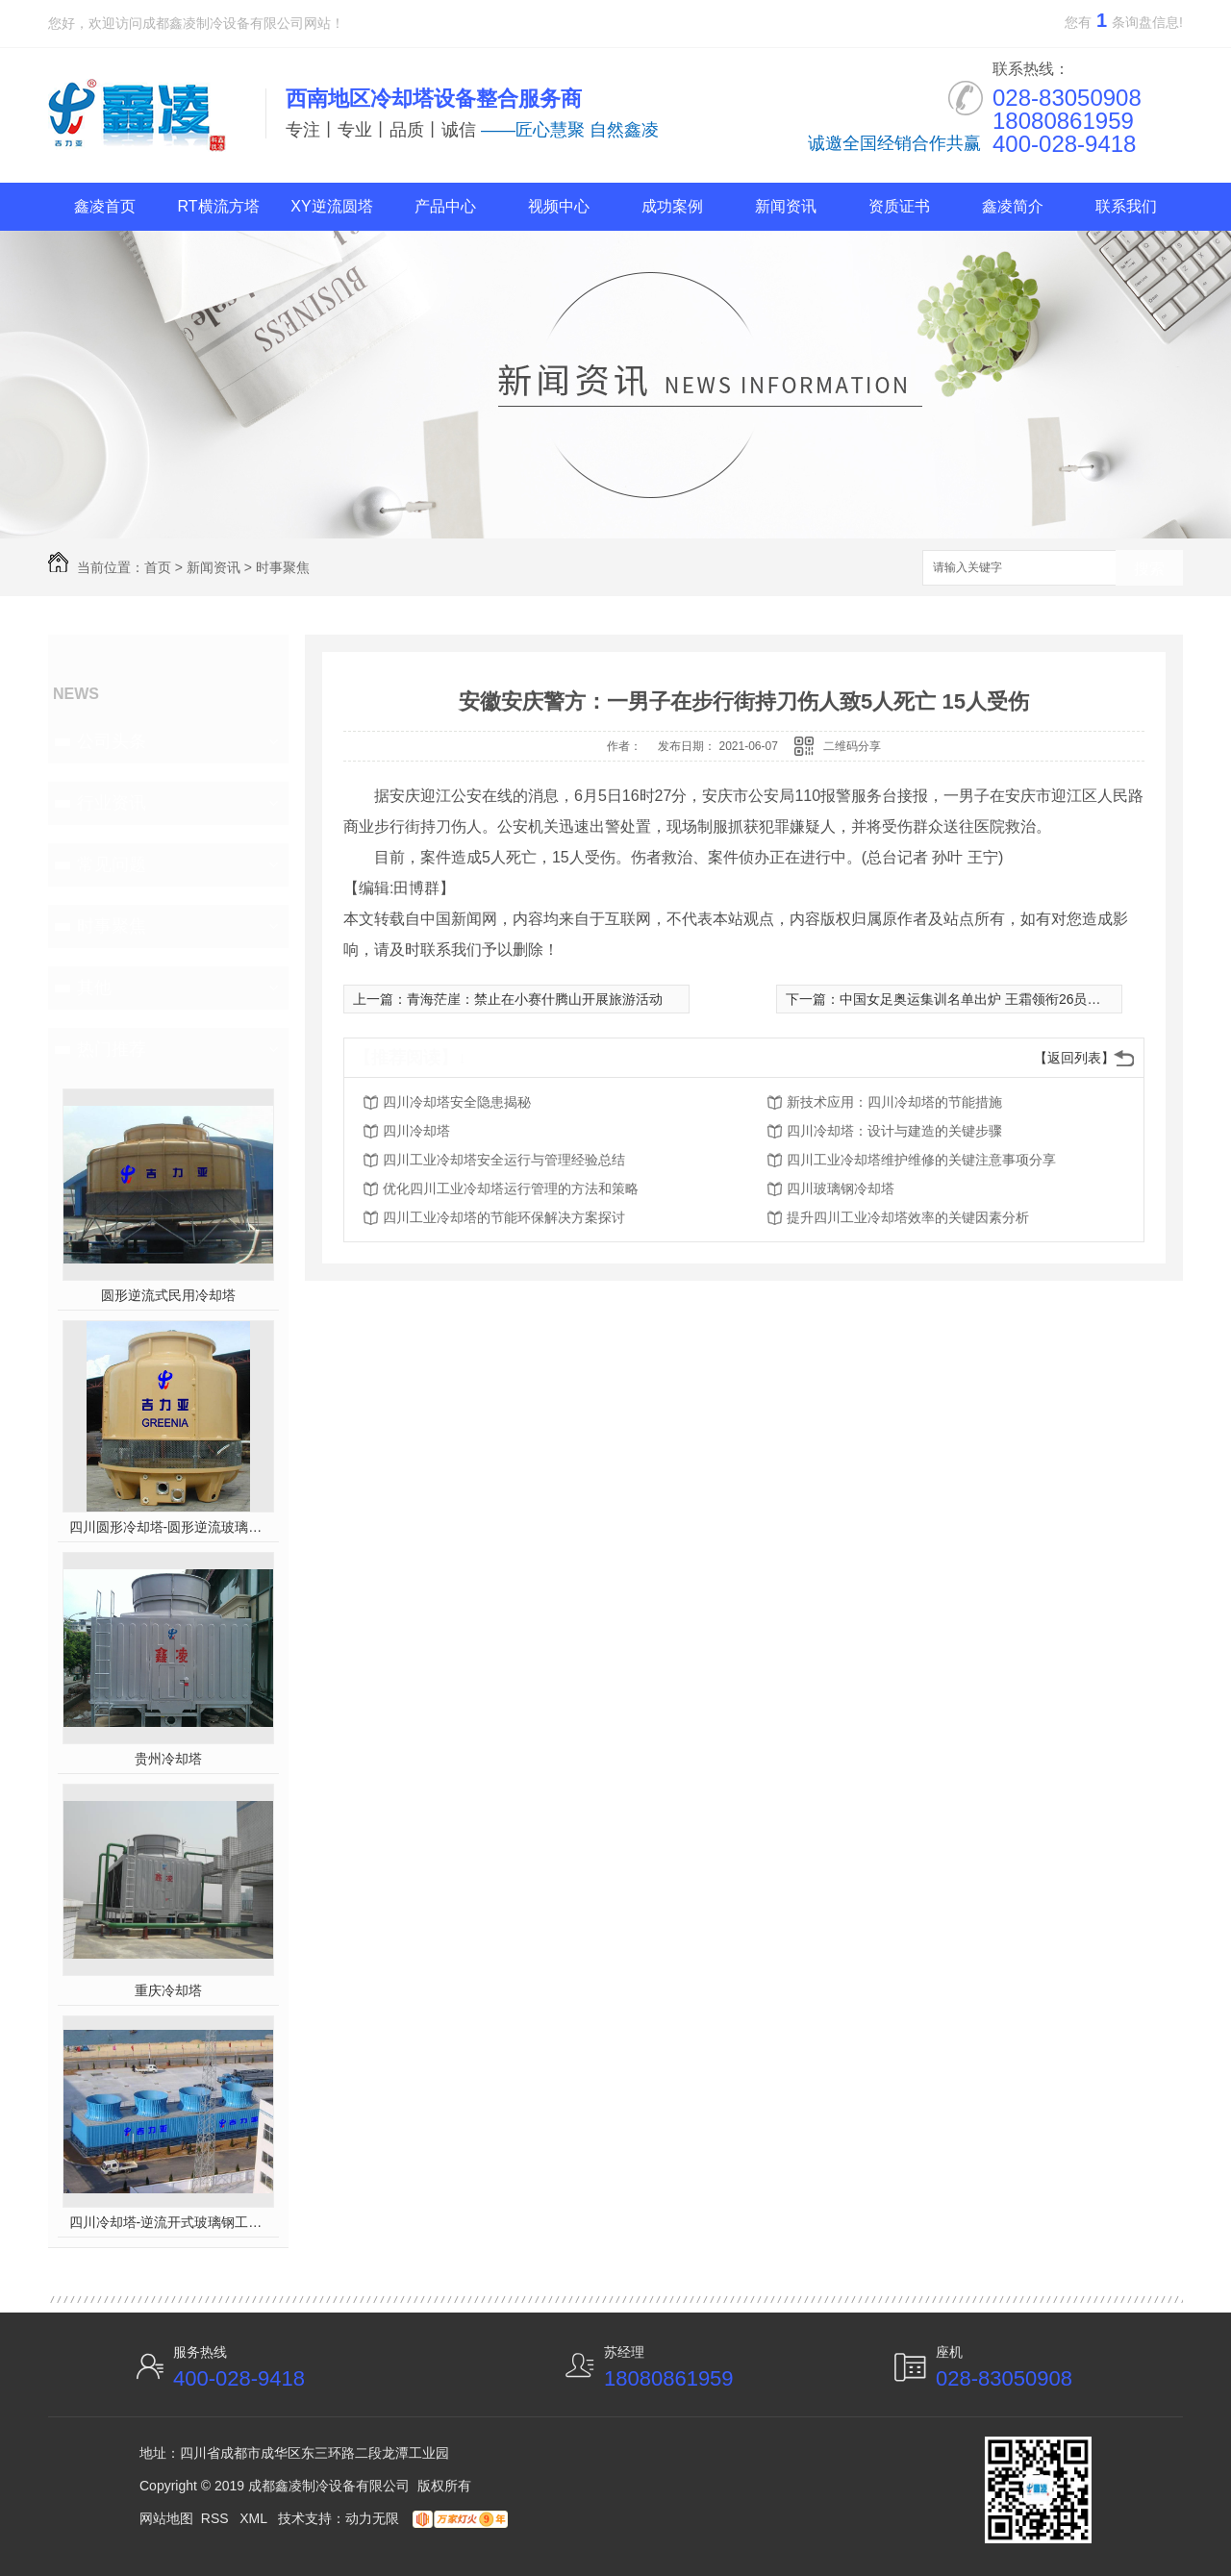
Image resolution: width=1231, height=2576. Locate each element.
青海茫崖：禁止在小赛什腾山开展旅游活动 (535, 999)
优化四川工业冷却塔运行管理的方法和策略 (511, 1188)
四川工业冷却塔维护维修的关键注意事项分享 (921, 1159)
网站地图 (166, 2518)
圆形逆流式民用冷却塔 (168, 1295)
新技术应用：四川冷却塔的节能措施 (894, 1102)
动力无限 (372, 2518)
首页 (157, 567)
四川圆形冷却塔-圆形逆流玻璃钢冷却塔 (168, 1527)
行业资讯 (111, 803)
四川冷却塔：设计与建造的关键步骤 (894, 1130)
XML (254, 2518)
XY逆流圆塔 (331, 206)
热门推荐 (111, 1049)
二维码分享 (852, 746)
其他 (94, 987)
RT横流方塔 (218, 206)
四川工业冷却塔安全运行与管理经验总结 (504, 1159)
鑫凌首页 (105, 206)
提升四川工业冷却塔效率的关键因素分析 (908, 1217)
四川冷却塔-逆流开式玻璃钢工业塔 (168, 2222)
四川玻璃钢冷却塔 (840, 1188)
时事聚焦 (283, 567)
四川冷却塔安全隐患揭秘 (457, 1102)
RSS (217, 2518)
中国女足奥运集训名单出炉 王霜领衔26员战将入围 (990, 999)
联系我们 (1126, 206)
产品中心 (445, 206)
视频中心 (559, 206)
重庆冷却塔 (168, 1990)
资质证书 (899, 206)
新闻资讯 (785, 206)
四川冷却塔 (416, 1130)
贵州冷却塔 (168, 1758)
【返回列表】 (1074, 1057)
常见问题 (111, 864)
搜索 (1149, 569)
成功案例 (672, 206)
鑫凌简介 (1012, 206)
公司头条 (111, 741)
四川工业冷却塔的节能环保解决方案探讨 (504, 1217)
